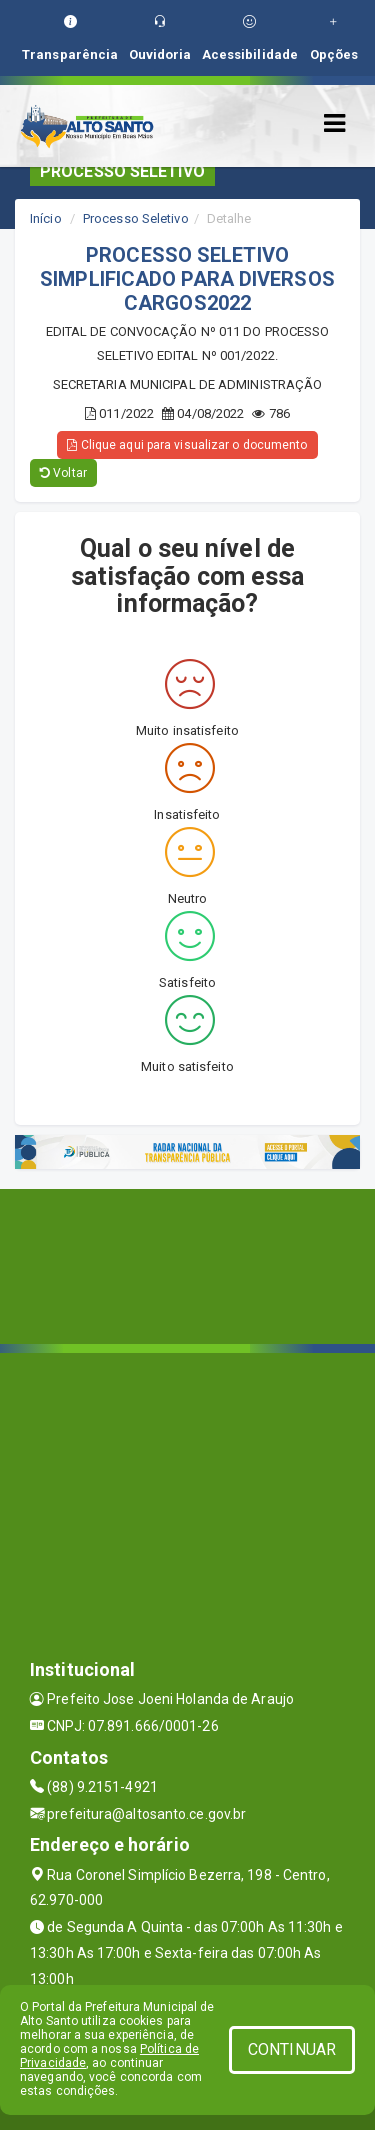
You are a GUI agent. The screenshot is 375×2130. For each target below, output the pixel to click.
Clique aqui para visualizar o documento (187, 445)
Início (46, 218)
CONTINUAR (292, 2049)
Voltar (63, 473)
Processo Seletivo (136, 218)
